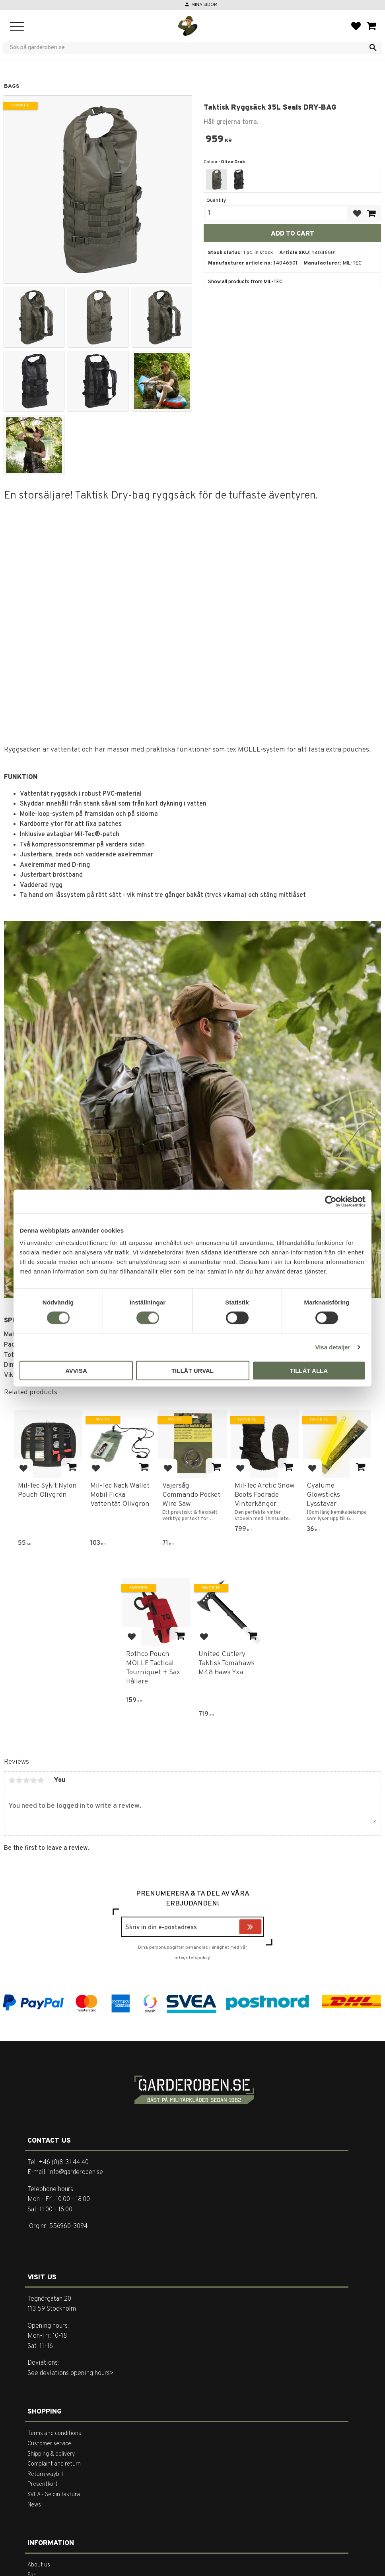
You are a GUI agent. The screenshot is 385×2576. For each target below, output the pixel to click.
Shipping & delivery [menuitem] (51, 2454)
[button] (17, 27)
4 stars (33, 1780)
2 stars (19, 1780)
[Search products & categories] (187, 48)
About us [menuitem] (38, 2565)
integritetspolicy (192, 1958)
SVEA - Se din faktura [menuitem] (53, 2495)
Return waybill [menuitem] (45, 2474)
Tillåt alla (309, 1370)
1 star (12, 1780)
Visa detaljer (332, 1346)
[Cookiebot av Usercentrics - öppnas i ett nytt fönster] (331, 1201)
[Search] (373, 48)
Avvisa (76, 1370)
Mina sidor (204, 5)
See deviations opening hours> (70, 2373)
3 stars (26, 1780)
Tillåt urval (192, 1370)
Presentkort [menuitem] (42, 2484)
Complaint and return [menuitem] (54, 2464)
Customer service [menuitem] (49, 2444)
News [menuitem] (34, 2505)
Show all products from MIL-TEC (245, 282)
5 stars (40, 1780)
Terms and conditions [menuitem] (54, 2433)
